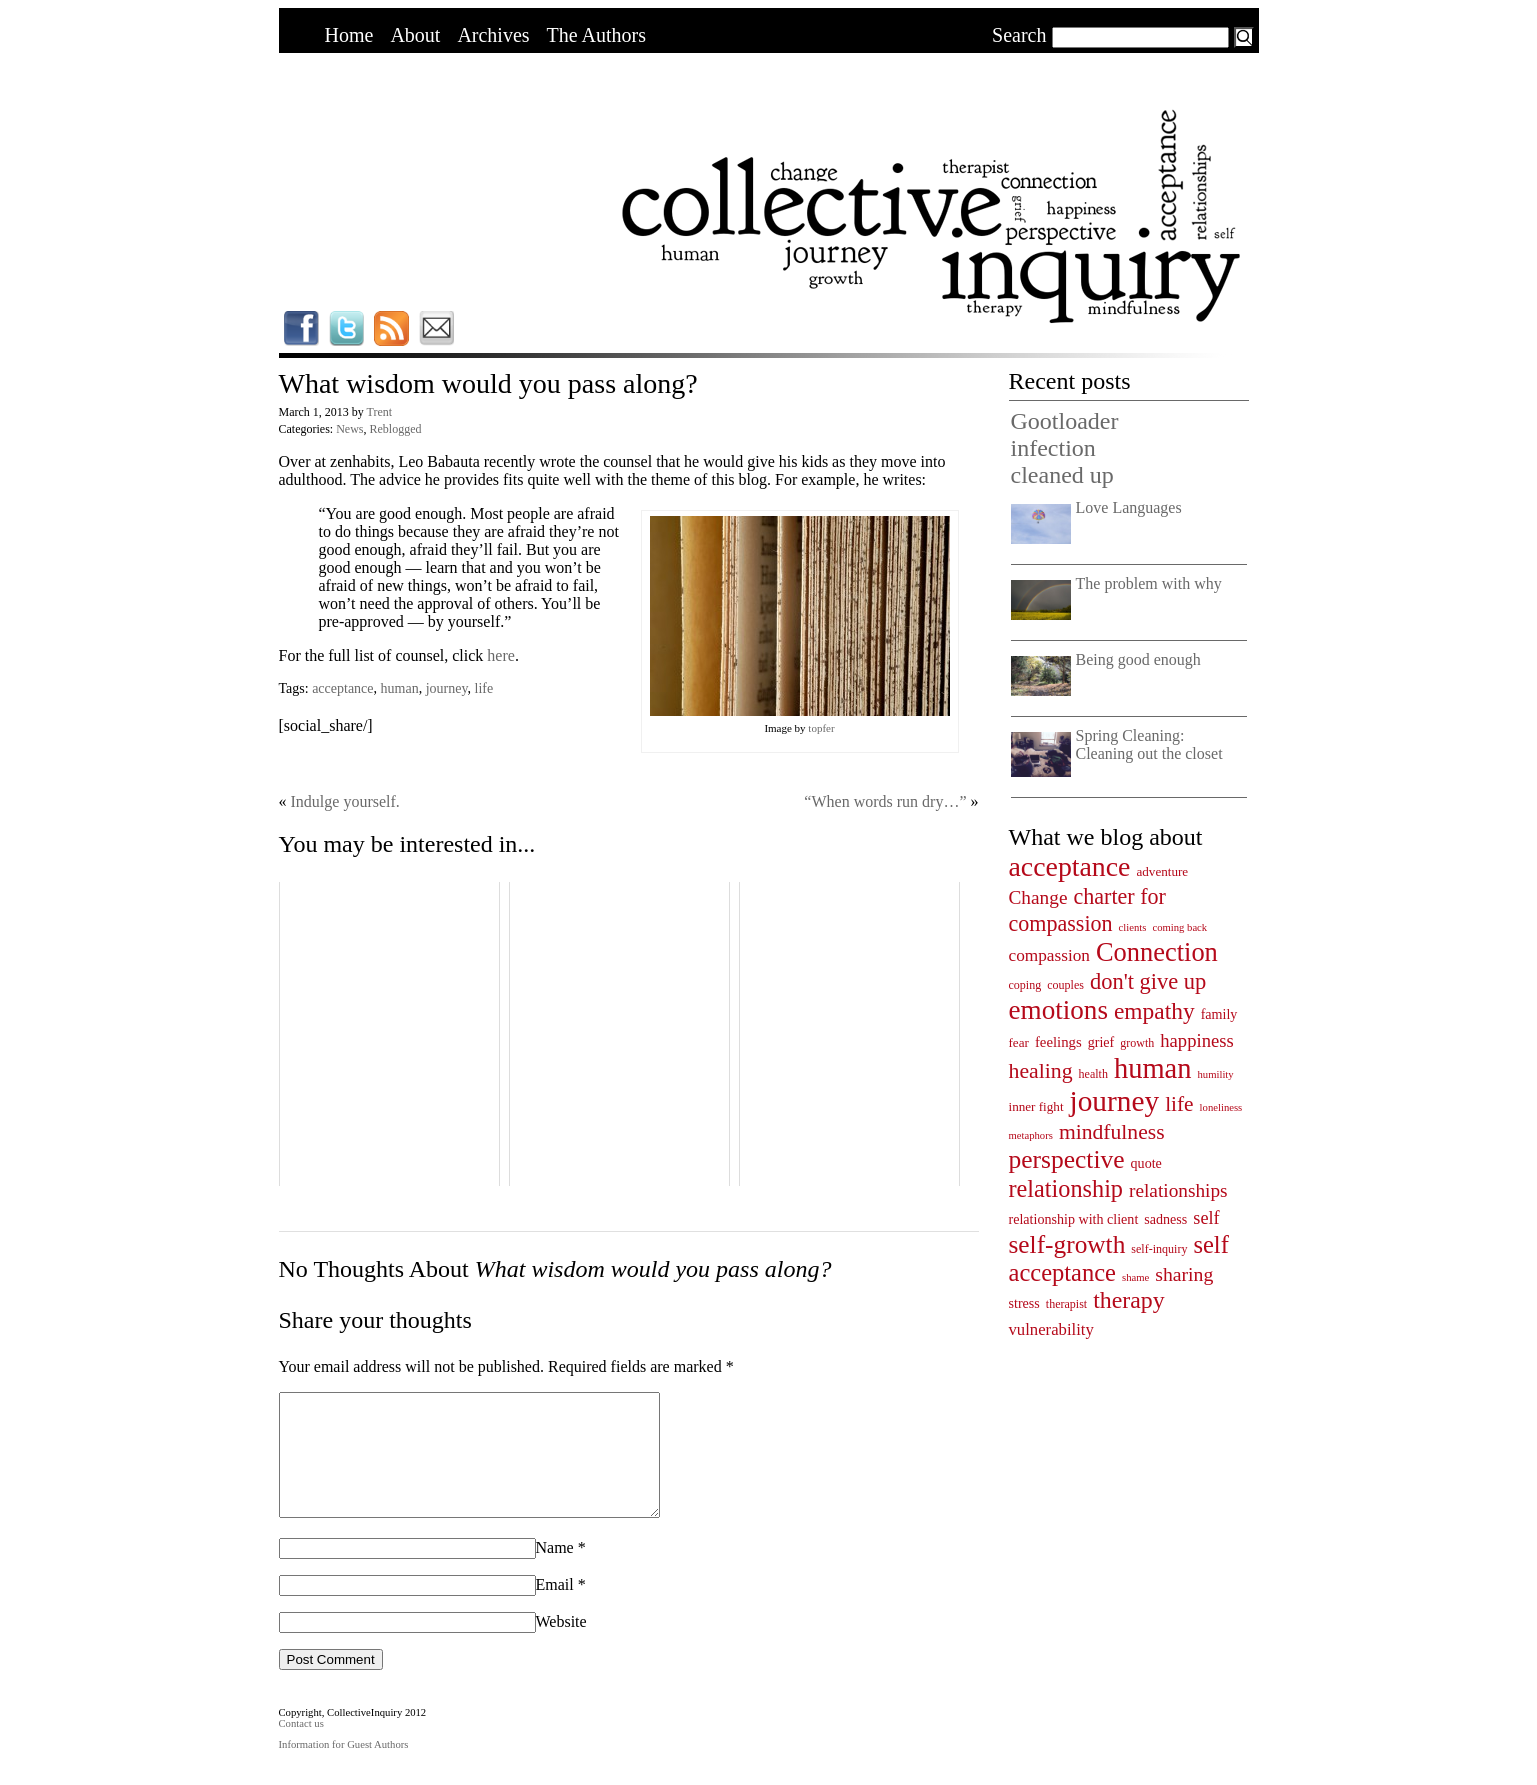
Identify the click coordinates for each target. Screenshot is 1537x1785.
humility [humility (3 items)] (1216, 1074)
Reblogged (395, 429)
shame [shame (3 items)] (1135, 1277)
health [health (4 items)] (1093, 1074)
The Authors (596, 35)
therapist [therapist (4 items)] (1066, 1304)
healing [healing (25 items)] (1041, 1071)
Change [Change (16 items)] (1038, 897)
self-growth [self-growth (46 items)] (1067, 1244)
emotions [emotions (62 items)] (1058, 1010)
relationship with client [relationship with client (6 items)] (1074, 1219)
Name (555, 1571)
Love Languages (1129, 507)
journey (447, 688)
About (415, 35)
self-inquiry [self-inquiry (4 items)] (1159, 1249)
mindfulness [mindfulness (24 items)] (1112, 1132)
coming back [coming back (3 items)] (1179, 927)
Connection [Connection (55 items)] (1157, 952)
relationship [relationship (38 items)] (1066, 1188)
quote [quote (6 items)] (1146, 1163)
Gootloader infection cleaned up (1065, 448)
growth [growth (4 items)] (1137, 1043)
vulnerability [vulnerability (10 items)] (1051, 1329)
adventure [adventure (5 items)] (1162, 871)
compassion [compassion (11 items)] (1049, 955)
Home (349, 35)
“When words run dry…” (885, 801)
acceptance (342, 688)
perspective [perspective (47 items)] (1067, 1159)
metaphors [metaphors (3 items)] (1031, 1135)
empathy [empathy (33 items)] (1154, 1011)
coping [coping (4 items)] (1025, 985)
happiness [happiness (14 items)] (1196, 1040)
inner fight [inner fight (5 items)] (1036, 1106)
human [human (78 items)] (1153, 1068)
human (400, 688)
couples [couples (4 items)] (1065, 985)
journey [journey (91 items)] (1115, 1101)
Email (555, 1608)
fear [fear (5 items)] (1019, 1042)
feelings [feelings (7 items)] (1058, 1042)
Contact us (301, 1747)
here (501, 655)
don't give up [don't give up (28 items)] (1148, 981)
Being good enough (1138, 659)
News (349, 429)
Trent (380, 412)
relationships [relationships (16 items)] (1178, 1190)
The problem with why (1149, 583)
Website (561, 1645)
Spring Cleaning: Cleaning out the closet (1149, 744)
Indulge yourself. (345, 801)
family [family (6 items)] (1219, 1014)
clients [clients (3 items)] (1133, 927)
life (484, 688)
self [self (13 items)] (1206, 1218)
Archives (493, 35)
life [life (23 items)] (1179, 1104)
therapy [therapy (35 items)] (1128, 1300)
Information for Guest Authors (344, 1768)
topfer (821, 728)
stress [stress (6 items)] (1024, 1303)
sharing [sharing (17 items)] (1184, 1274)
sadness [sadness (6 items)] (1165, 1219)
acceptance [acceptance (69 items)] (1070, 866)
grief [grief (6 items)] (1101, 1042)
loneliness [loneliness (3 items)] (1221, 1107)
